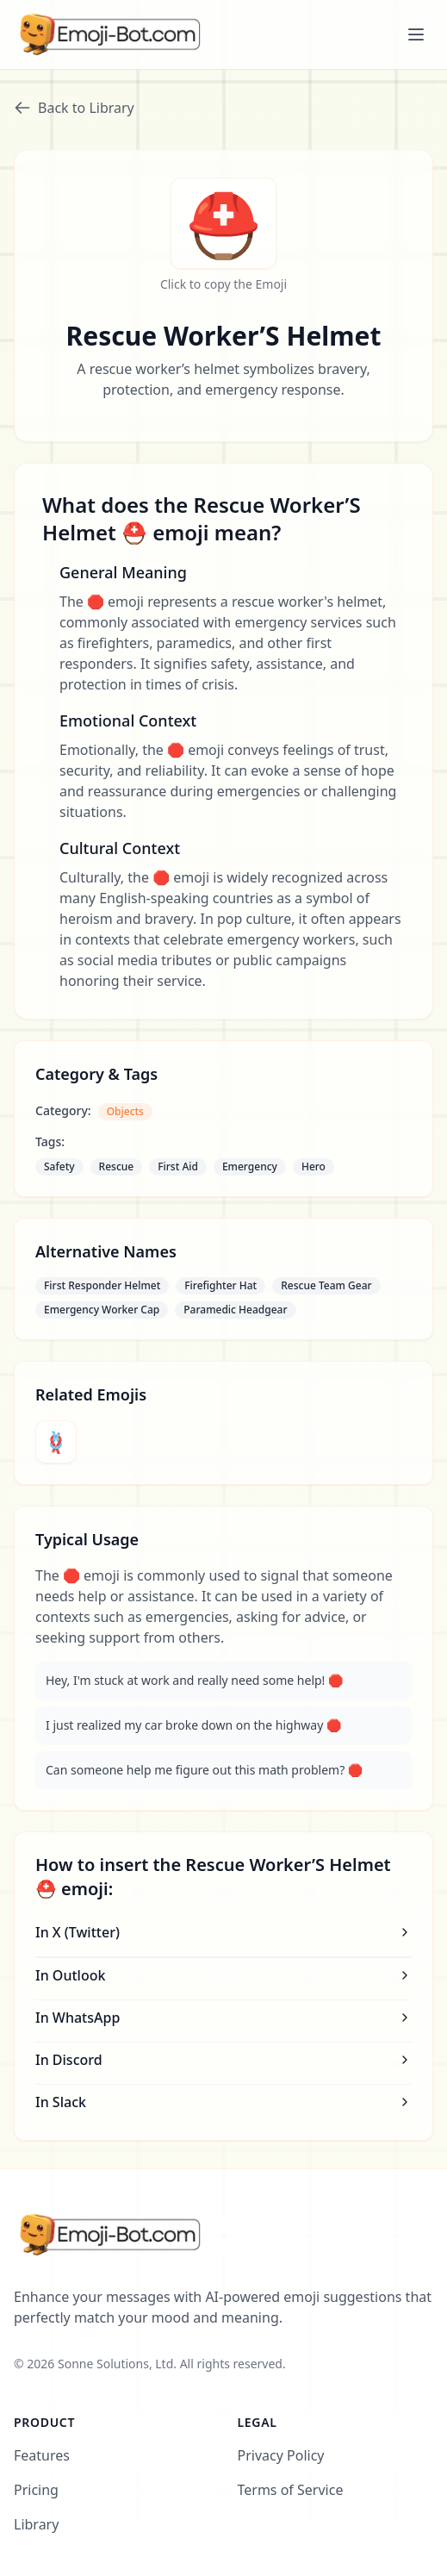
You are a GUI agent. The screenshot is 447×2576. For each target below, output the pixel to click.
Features (42, 2455)
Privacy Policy (281, 2455)
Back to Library (74, 107)
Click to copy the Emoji (223, 284)
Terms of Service (291, 2489)
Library (36, 2524)
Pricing (36, 2489)
